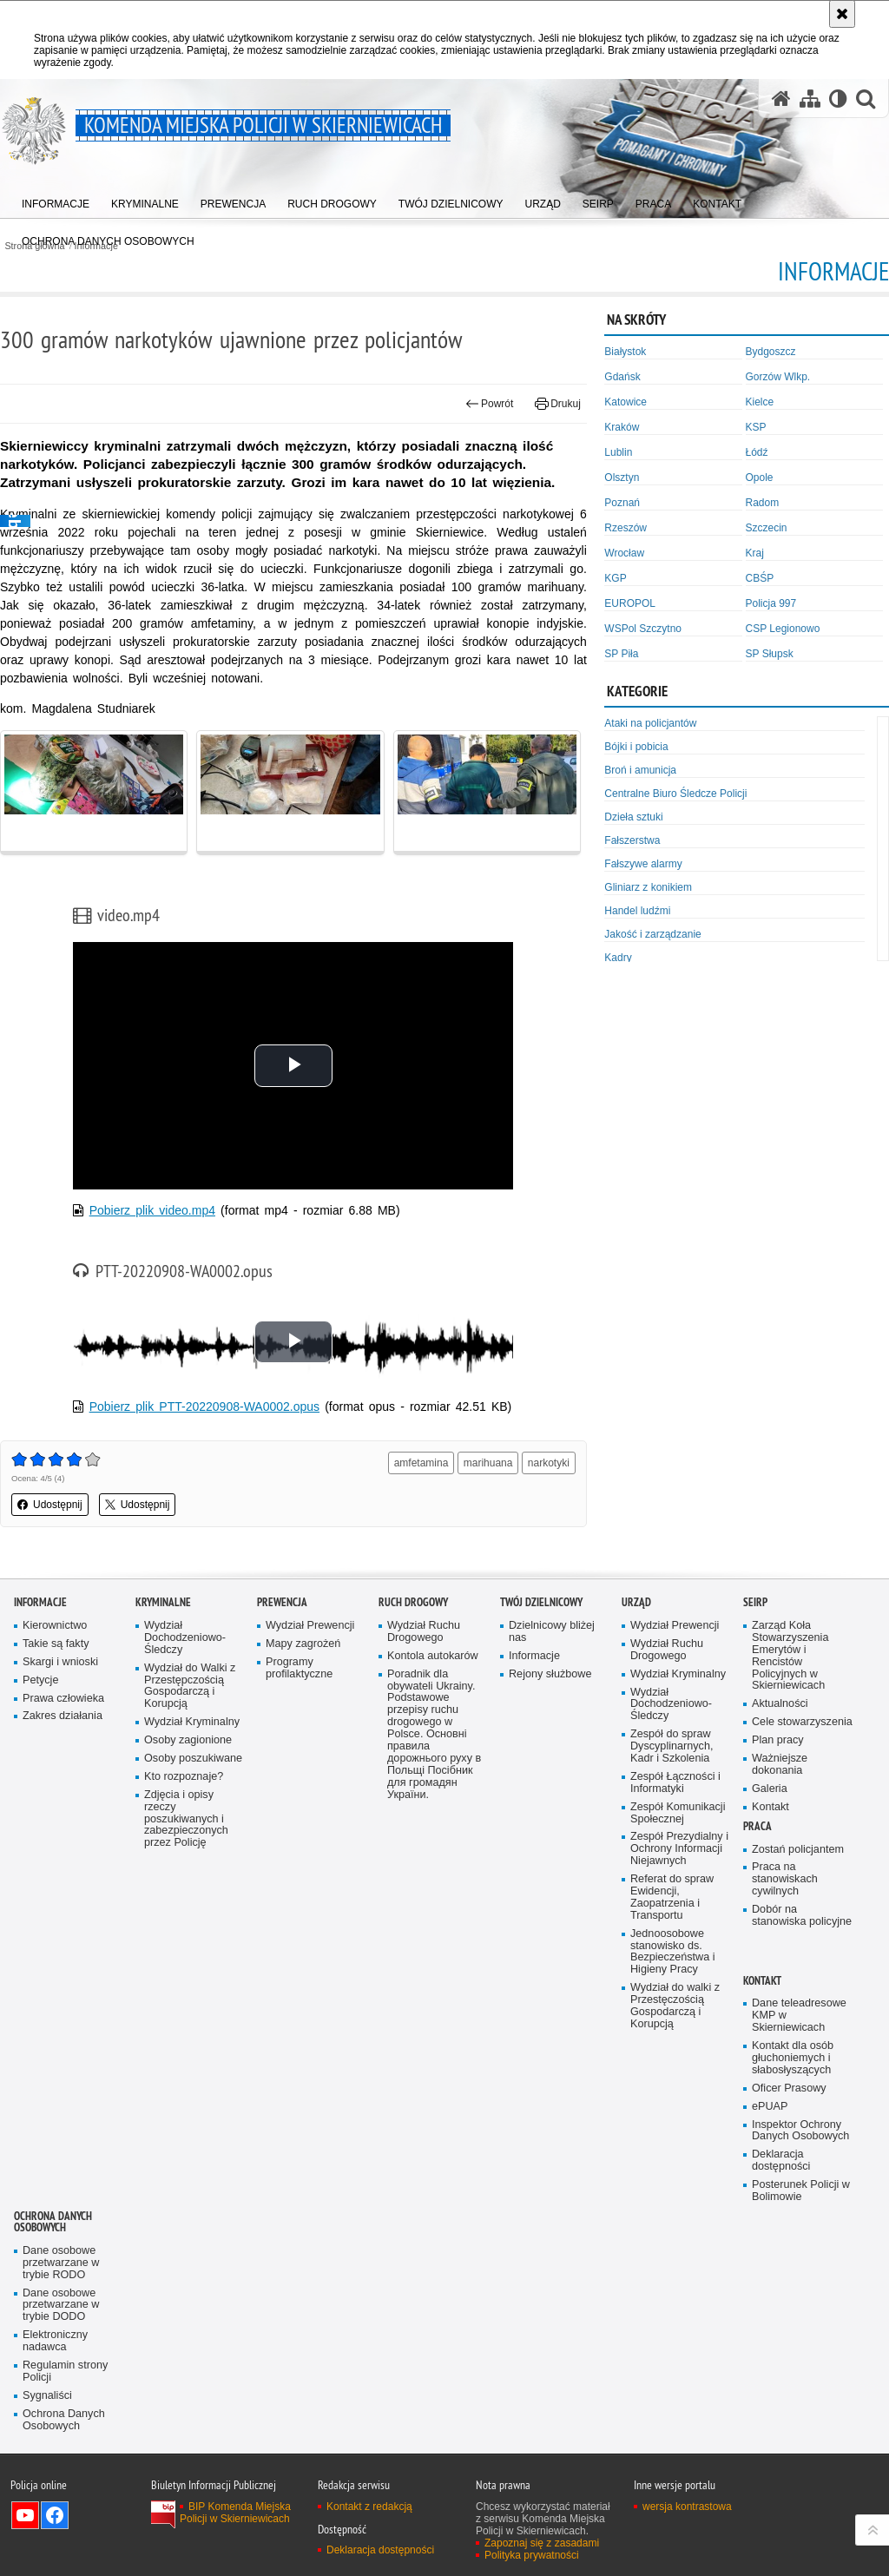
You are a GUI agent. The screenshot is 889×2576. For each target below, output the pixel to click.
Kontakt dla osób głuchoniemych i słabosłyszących (792, 2058)
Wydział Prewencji (310, 1625)
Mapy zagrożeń (303, 1644)
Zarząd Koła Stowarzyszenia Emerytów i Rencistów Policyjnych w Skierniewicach (790, 1655)
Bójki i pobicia (636, 747)
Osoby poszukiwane (193, 1758)
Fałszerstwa (632, 840)
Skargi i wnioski (60, 1662)
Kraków (621, 427)
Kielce (760, 402)
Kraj (755, 553)
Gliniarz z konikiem (648, 887)
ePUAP (769, 2106)
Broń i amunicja (640, 770)
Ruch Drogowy (413, 1602)
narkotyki (549, 1463)
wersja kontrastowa (687, 2506)
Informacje (40, 1602)
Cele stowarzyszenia (802, 1722)
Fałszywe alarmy (643, 864)
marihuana (488, 1463)
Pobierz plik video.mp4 (152, 1210)
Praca (757, 1826)
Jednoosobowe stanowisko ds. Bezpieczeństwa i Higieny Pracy (672, 1952)
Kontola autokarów (432, 1656)
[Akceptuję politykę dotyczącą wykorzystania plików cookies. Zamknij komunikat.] (842, 14)
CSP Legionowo (783, 629)
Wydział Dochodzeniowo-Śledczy (185, 1638)
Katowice (625, 402)
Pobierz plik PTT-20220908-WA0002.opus (204, 1406)
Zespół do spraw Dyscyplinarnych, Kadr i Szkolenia (671, 1746)
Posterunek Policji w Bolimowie (801, 2191)
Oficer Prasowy (789, 2088)
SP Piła (621, 654)
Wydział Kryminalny (192, 1722)
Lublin (618, 452)
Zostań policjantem (798, 1849)
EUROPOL (629, 603)
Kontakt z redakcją (369, 2506)
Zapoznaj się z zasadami (541, 2543)
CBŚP (760, 578)
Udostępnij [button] (49, 1505)
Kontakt (770, 1807)
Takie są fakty (56, 1644)
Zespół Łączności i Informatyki (675, 1783)
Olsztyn (621, 477)
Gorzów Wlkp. (778, 377)
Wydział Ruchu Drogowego (423, 1632)
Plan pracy (778, 1740)
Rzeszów (625, 528)
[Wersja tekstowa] (838, 98)
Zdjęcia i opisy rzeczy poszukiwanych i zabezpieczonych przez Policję (186, 1819)
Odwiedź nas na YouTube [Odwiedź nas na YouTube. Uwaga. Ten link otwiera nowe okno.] (25, 2515)
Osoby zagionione (188, 1740)
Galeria (769, 1789)
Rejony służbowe (550, 1674)
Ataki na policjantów (650, 723)
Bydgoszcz (771, 352)
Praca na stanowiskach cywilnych (785, 1879)
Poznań (622, 503)
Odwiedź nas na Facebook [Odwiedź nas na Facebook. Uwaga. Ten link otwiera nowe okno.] (55, 2515)
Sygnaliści (47, 2395)
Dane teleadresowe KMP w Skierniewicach (799, 2015)
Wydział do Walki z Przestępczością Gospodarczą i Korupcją (189, 1686)
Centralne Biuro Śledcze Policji (675, 793)
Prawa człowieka (63, 1698)
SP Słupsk (770, 654)
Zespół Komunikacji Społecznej (677, 1813)
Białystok (625, 352)
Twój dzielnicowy (541, 1602)
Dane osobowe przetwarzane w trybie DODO (61, 2305)
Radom (763, 503)
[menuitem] (55, 200)
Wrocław (624, 553)
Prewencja (282, 1602)
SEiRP (755, 1602)
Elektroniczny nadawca (55, 2341)
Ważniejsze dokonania (779, 1764)
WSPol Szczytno (643, 629)
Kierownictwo (55, 1625)
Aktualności (780, 1704)
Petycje (40, 1680)
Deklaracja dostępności (781, 2160)
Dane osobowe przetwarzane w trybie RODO (61, 2263)
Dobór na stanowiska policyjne (802, 1915)
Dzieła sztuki (633, 817)
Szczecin (766, 528)
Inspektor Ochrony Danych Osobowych (800, 2131)
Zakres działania (62, 1716)
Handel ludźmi (637, 911)
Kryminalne (163, 1602)
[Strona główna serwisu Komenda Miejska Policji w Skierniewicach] (781, 98)
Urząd (636, 1602)
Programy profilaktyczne (299, 1668)
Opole (760, 477)
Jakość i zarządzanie (652, 934)
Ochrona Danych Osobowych (53, 2222)
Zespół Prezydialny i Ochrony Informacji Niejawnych (679, 1849)
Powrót (489, 404)
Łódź (757, 452)
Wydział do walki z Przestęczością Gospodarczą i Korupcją (675, 2006)
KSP (756, 427)
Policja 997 (771, 603)
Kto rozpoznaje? (183, 1776)
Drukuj (558, 404)
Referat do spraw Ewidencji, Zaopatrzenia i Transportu (672, 1897)
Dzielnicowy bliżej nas (552, 1632)
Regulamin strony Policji (65, 2371)
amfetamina (421, 1463)
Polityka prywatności (531, 2555)
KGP (615, 578)
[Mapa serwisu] (810, 98)
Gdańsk (622, 377)
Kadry (617, 958)
